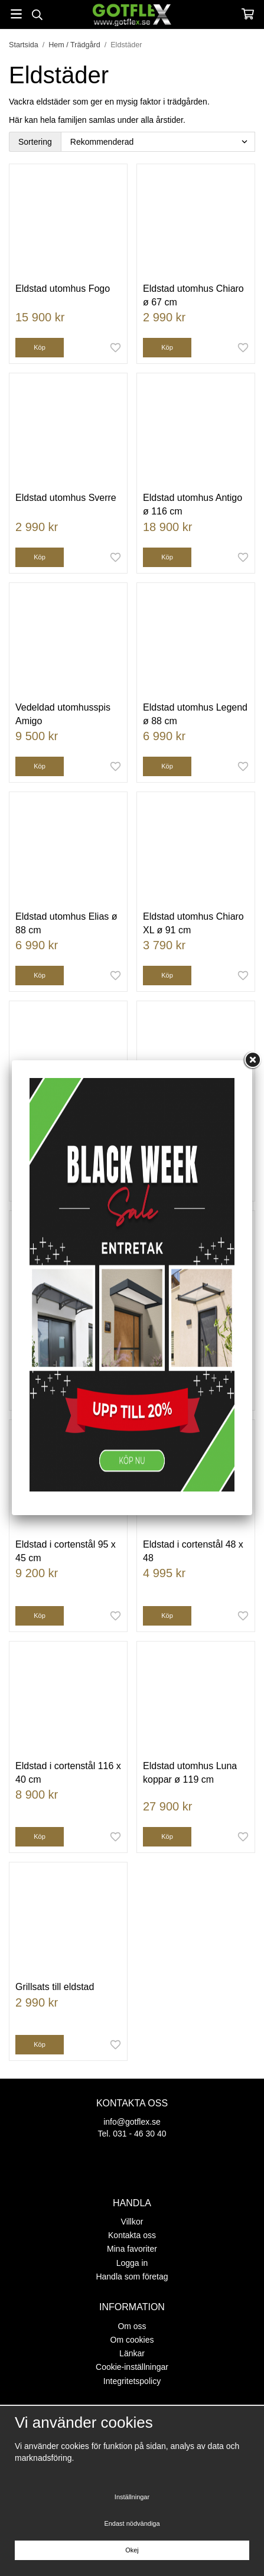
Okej (132, 2550)
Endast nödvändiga (131, 2523)
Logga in (132, 2263)
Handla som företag (132, 2276)
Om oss (132, 2326)
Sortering (35, 141)
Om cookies (132, 2339)
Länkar (132, 2353)
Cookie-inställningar (132, 2367)
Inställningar (132, 2496)
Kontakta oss (132, 2235)
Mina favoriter (132, 2248)
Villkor (132, 2221)
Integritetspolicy (132, 2381)
